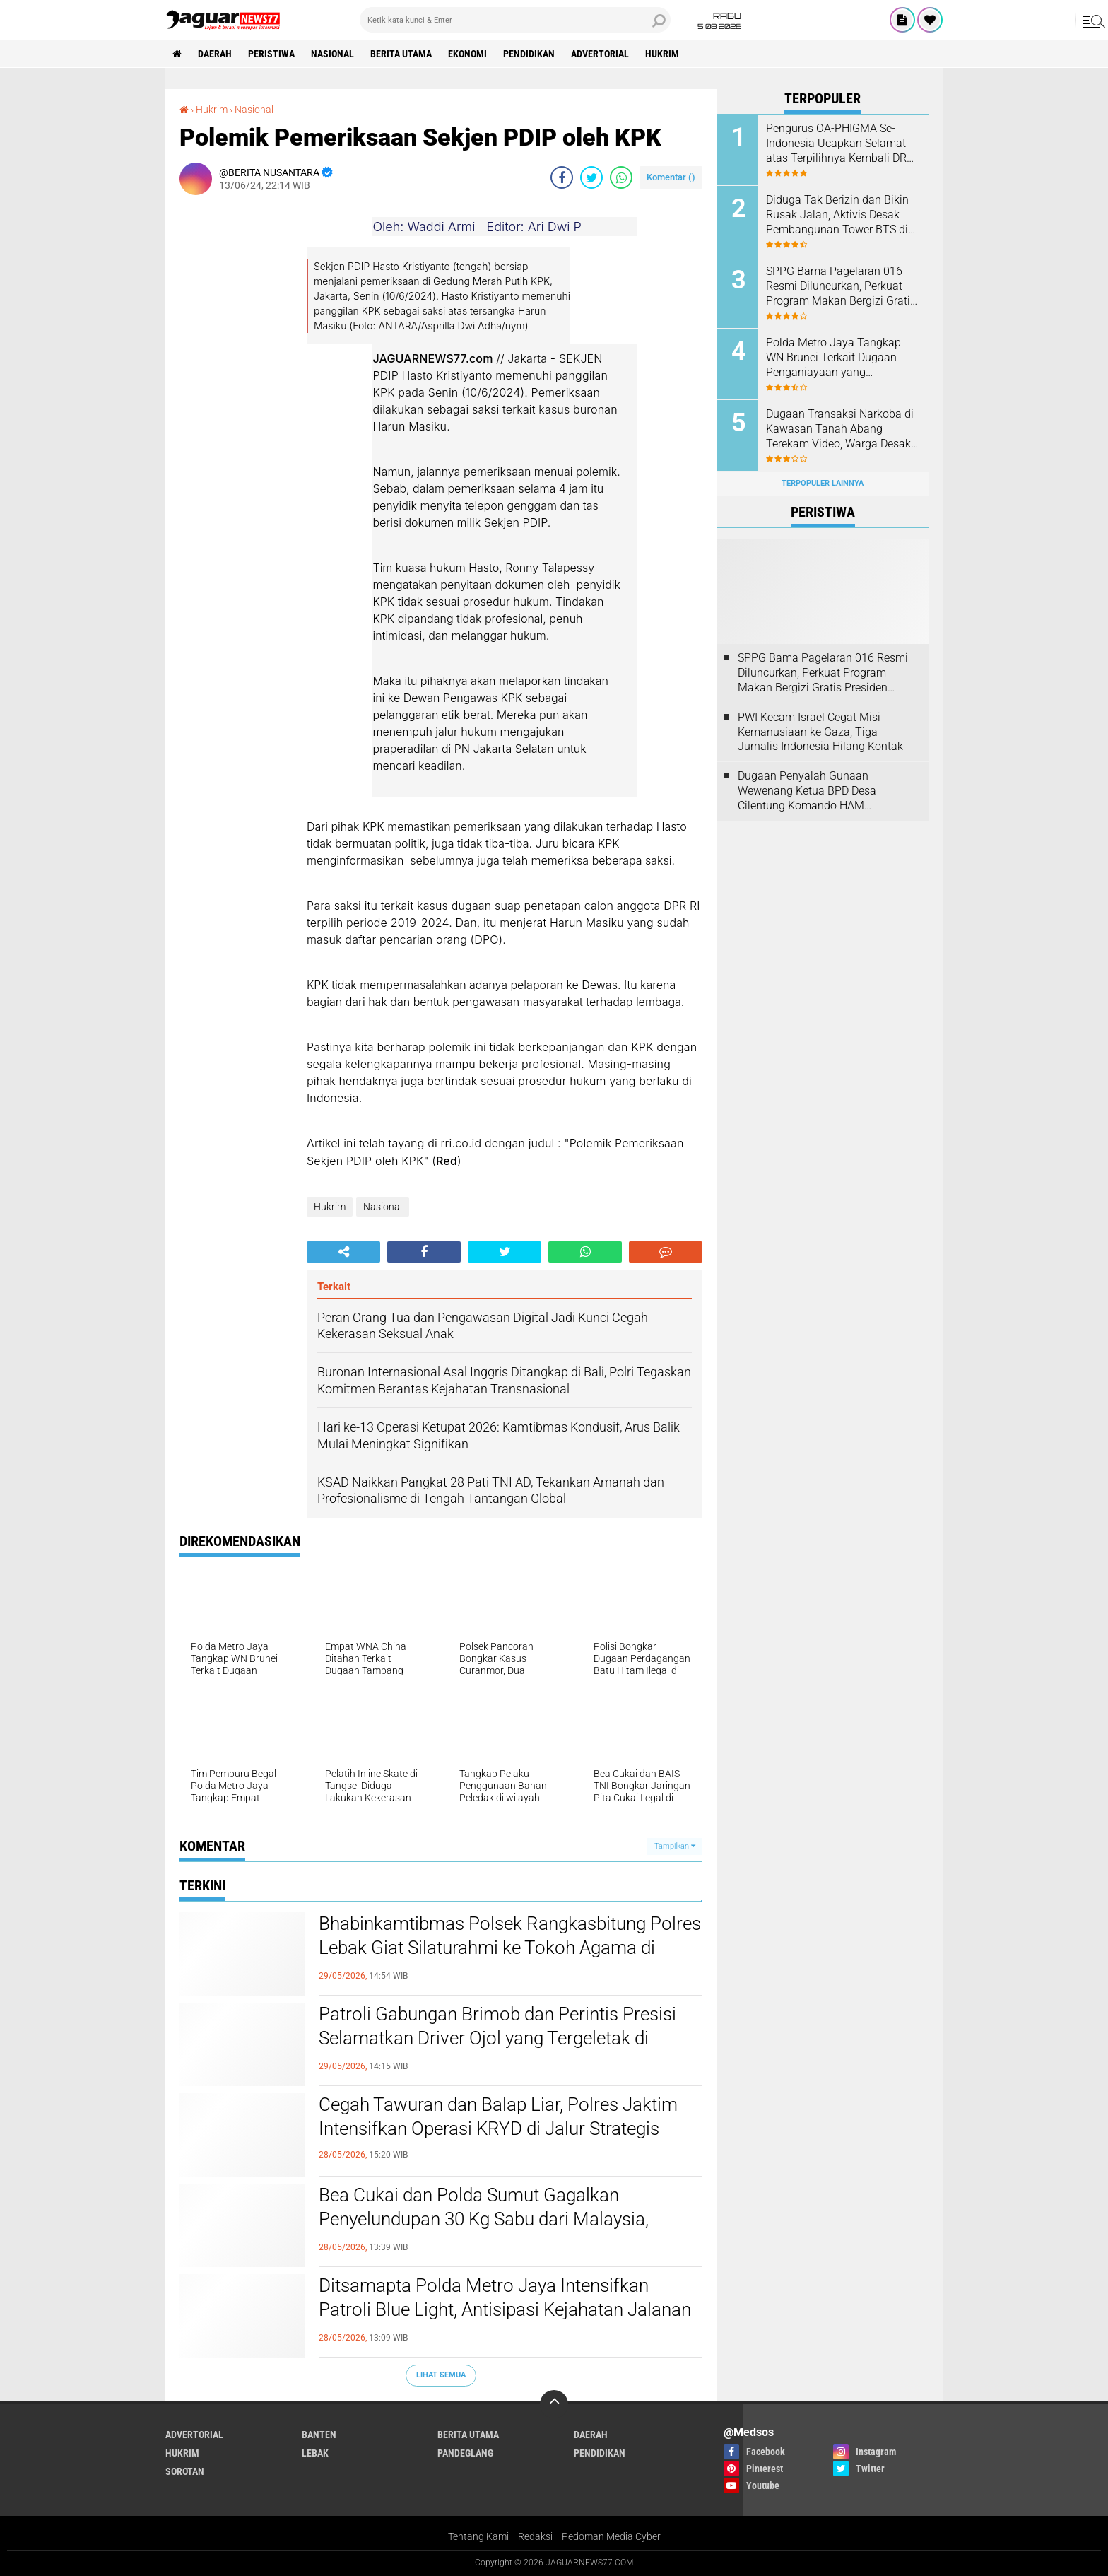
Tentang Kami (478, 2536)
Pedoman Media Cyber (611, 2536)
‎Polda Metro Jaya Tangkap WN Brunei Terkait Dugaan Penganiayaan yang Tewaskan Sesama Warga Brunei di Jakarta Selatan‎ (833, 358)
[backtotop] (554, 2404)
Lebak (315, 2453)
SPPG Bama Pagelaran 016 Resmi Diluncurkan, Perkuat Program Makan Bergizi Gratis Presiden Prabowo (841, 286)
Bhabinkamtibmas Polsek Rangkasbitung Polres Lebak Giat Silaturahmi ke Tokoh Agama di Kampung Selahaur (510, 1947)
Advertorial (600, 53)
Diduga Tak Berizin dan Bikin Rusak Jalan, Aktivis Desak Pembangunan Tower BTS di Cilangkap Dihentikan (837, 215)
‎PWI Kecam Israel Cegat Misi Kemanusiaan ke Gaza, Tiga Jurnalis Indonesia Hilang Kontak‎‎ (820, 732)
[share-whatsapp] (621, 177)
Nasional (332, 53)
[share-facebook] (561, 177)
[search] (515, 20)
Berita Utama (401, 53)
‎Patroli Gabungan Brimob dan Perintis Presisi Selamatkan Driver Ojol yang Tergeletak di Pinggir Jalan (497, 2038)
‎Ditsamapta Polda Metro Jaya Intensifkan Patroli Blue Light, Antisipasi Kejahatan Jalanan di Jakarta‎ (505, 2309)
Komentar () (671, 177)
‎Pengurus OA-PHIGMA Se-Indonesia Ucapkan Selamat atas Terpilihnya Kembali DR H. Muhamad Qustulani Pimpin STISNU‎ (836, 143)
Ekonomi (467, 53)
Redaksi (535, 2536)
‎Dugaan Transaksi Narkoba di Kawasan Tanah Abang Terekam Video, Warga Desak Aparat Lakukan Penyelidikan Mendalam (840, 429)
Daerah (215, 53)
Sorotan (184, 2471)
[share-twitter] (591, 177)
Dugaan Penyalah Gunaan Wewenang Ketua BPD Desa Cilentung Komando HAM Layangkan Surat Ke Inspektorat (817, 791)
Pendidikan (529, 53)
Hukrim (662, 53)
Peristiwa (271, 53)
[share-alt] (343, 1252)
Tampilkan (674, 1846)
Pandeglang (465, 2453)
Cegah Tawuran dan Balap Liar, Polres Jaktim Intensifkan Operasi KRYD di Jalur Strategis (498, 2116)
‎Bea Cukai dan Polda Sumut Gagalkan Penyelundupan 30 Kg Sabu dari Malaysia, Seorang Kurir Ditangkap (484, 2219)
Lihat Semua (441, 2374)
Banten (319, 2434)
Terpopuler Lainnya (823, 483)
